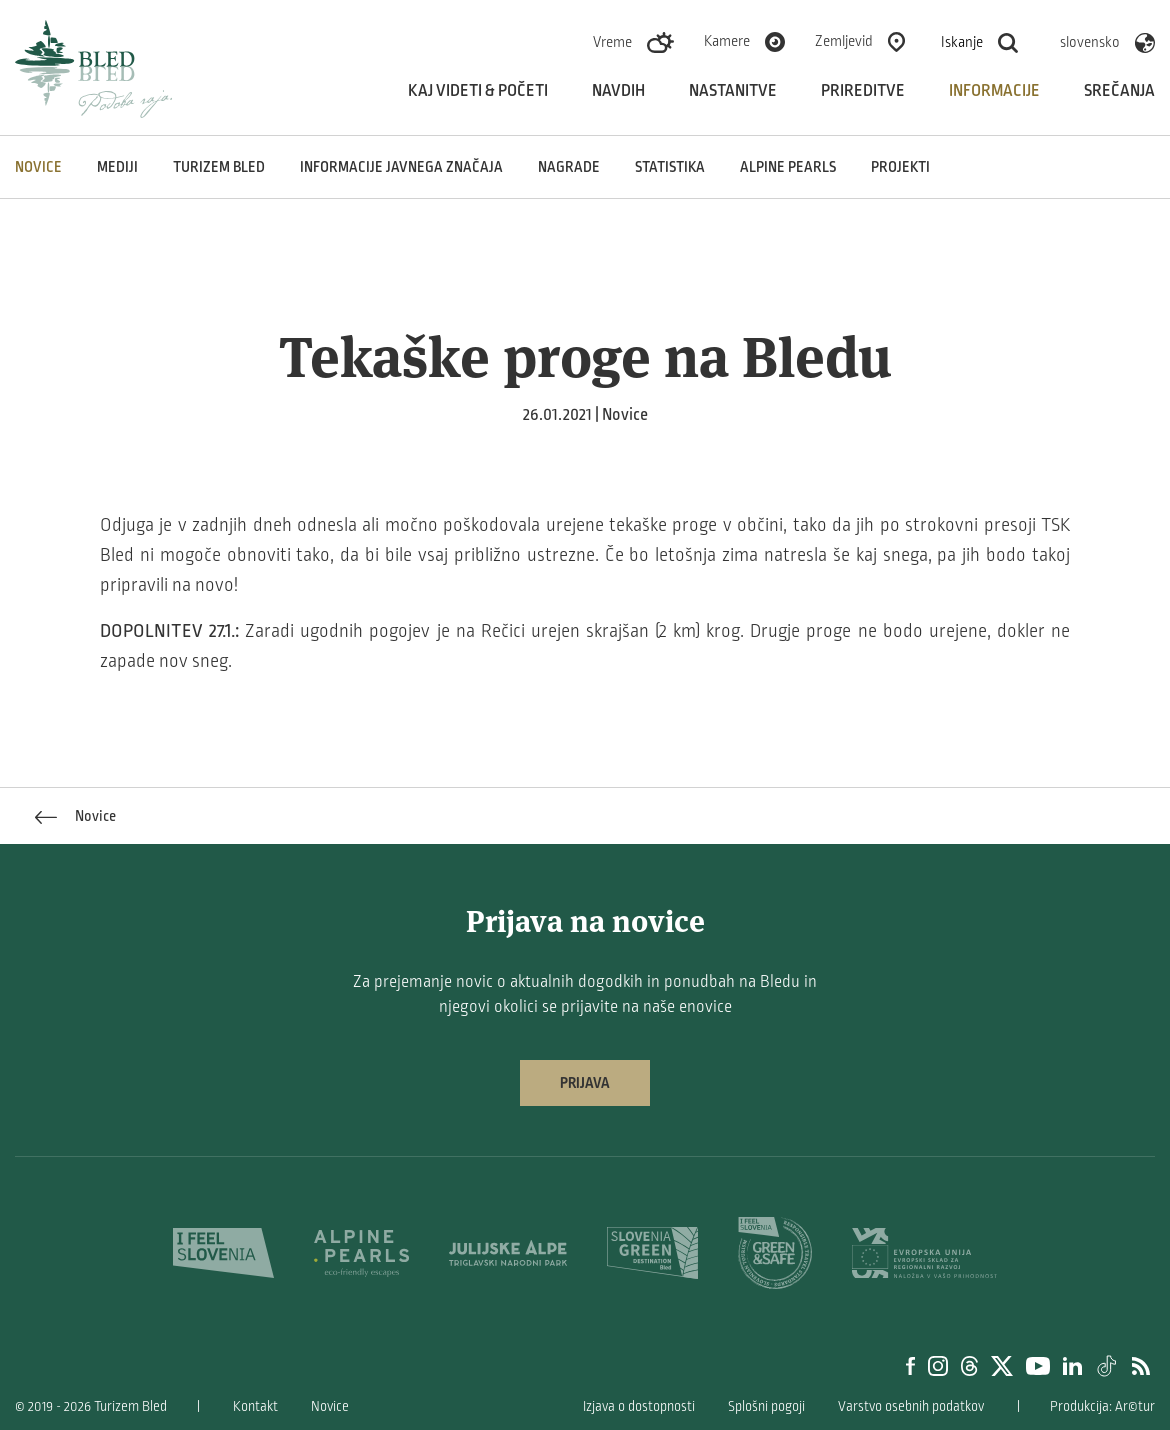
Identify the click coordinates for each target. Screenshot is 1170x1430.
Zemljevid (844, 41)
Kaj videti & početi (478, 91)
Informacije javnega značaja (401, 167)
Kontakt (255, 1406)
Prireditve (863, 91)
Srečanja (1119, 91)
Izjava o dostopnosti (639, 1406)
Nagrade (569, 167)
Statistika (670, 167)
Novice (38, 167)
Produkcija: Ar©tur (1102, 1406)
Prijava (585, 1083)
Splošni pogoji (766, 1406)
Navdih (618, 91)
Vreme (612, 42)
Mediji (117, 167)
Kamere (727, 41)
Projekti (900, 167)
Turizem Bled (219, 167)
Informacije (994, 91)
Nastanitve (733, 91)
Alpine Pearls (788, 167)
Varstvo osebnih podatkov (911, 1406)
